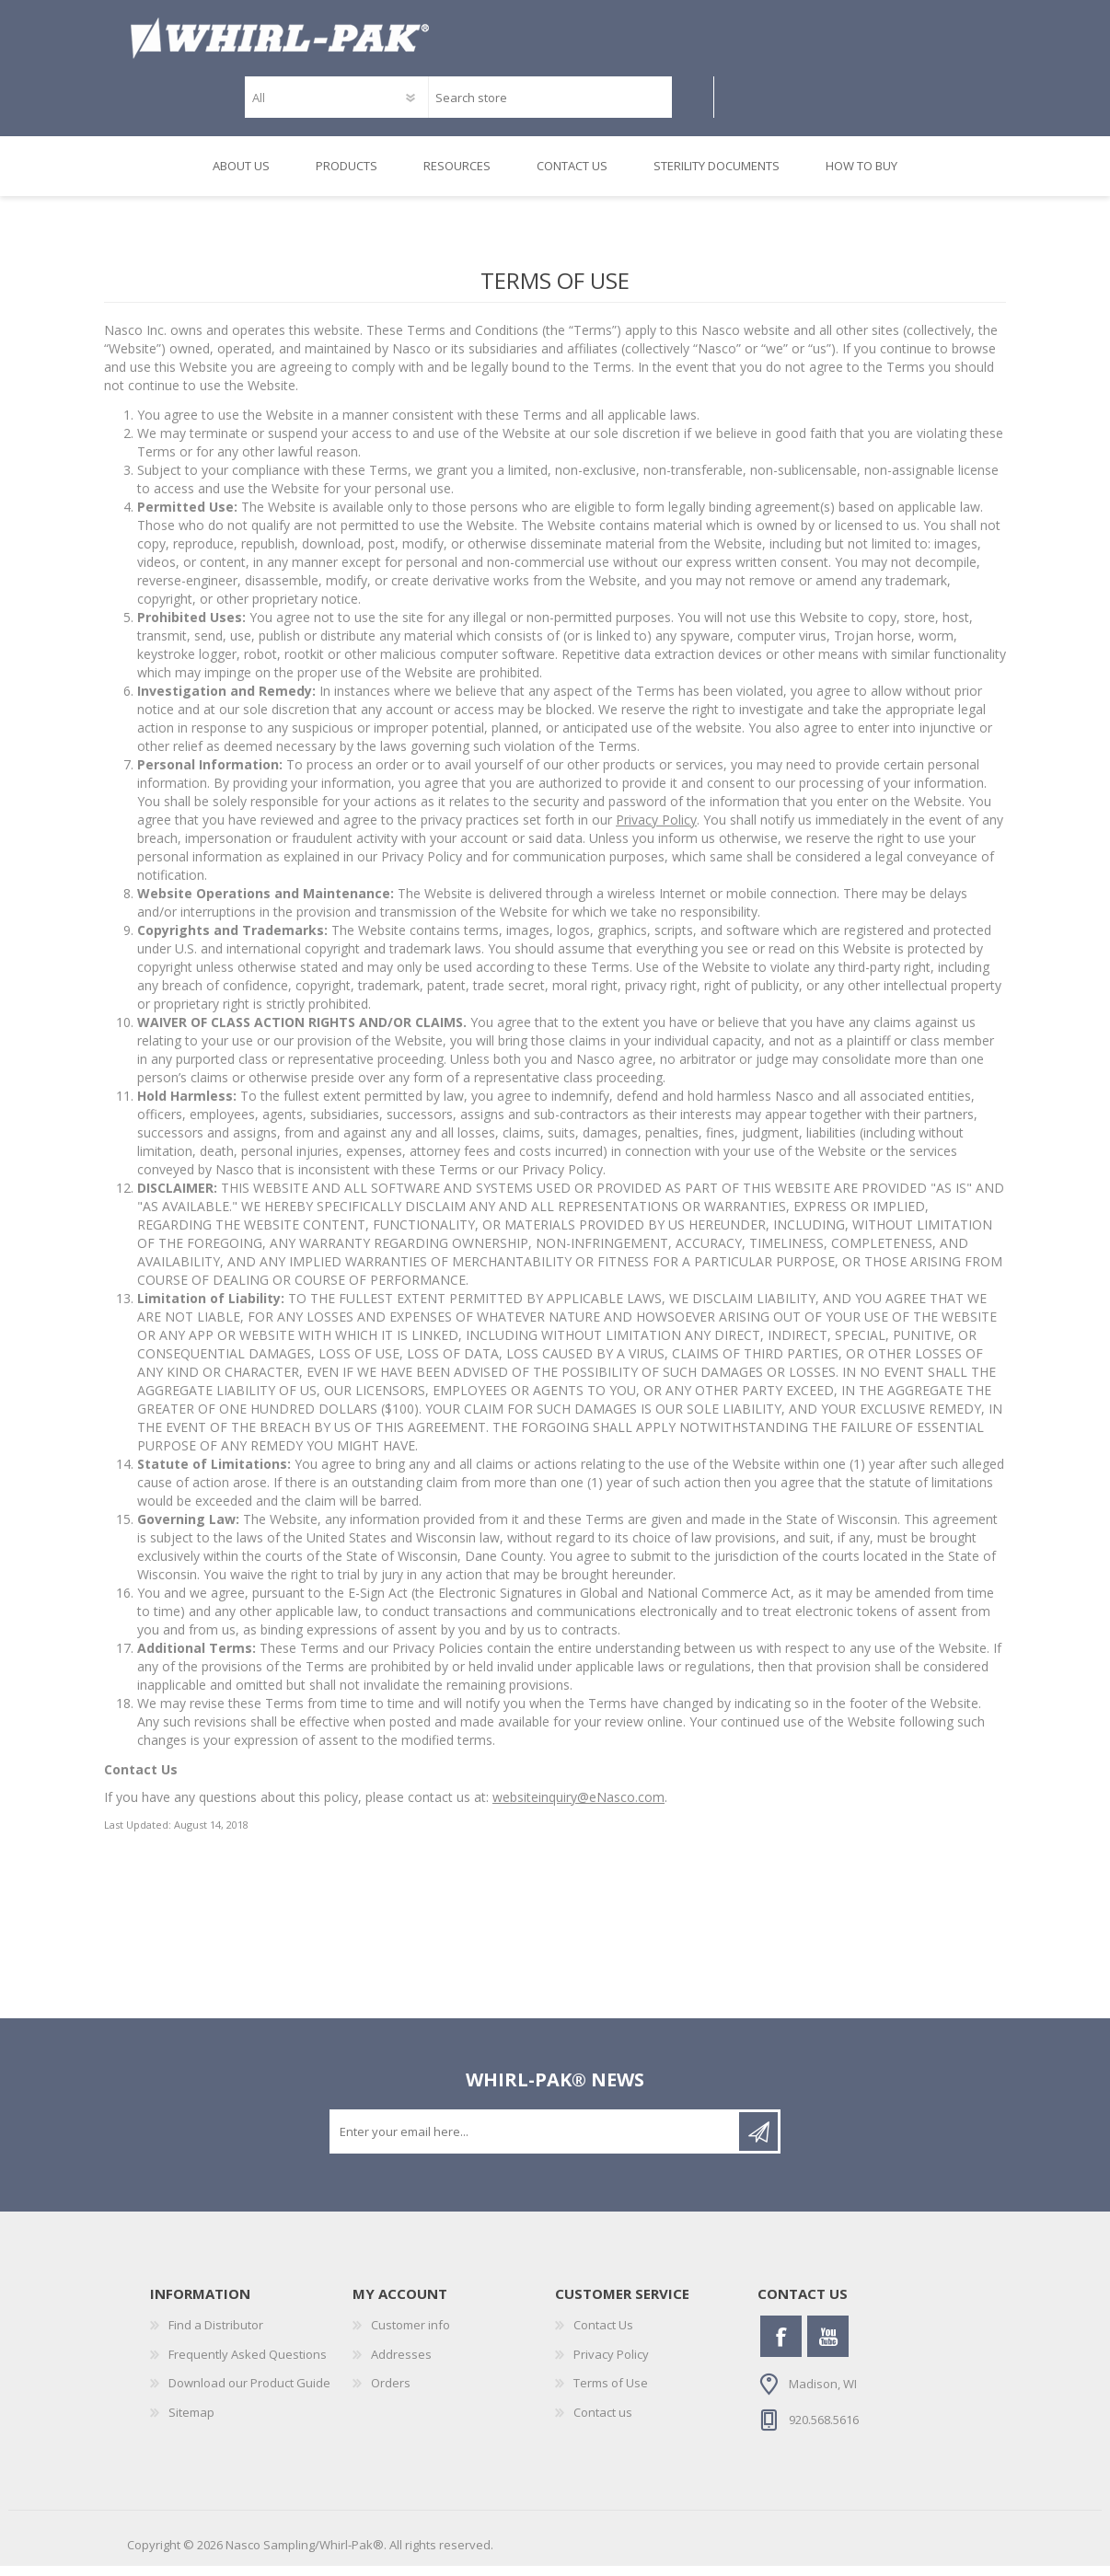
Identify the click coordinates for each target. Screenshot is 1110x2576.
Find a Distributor (215, 2335)
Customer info (410, 2335)
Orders (390, 2393)
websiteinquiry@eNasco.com (578, 1807)
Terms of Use (610, 2393)
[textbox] (550, 102)
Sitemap (191, 2422)
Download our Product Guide (249, 2393)
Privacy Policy (656, 829)
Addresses (401, 2364)
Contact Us (603, 2335)
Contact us (602, 2422)
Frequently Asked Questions (247, 2364)
